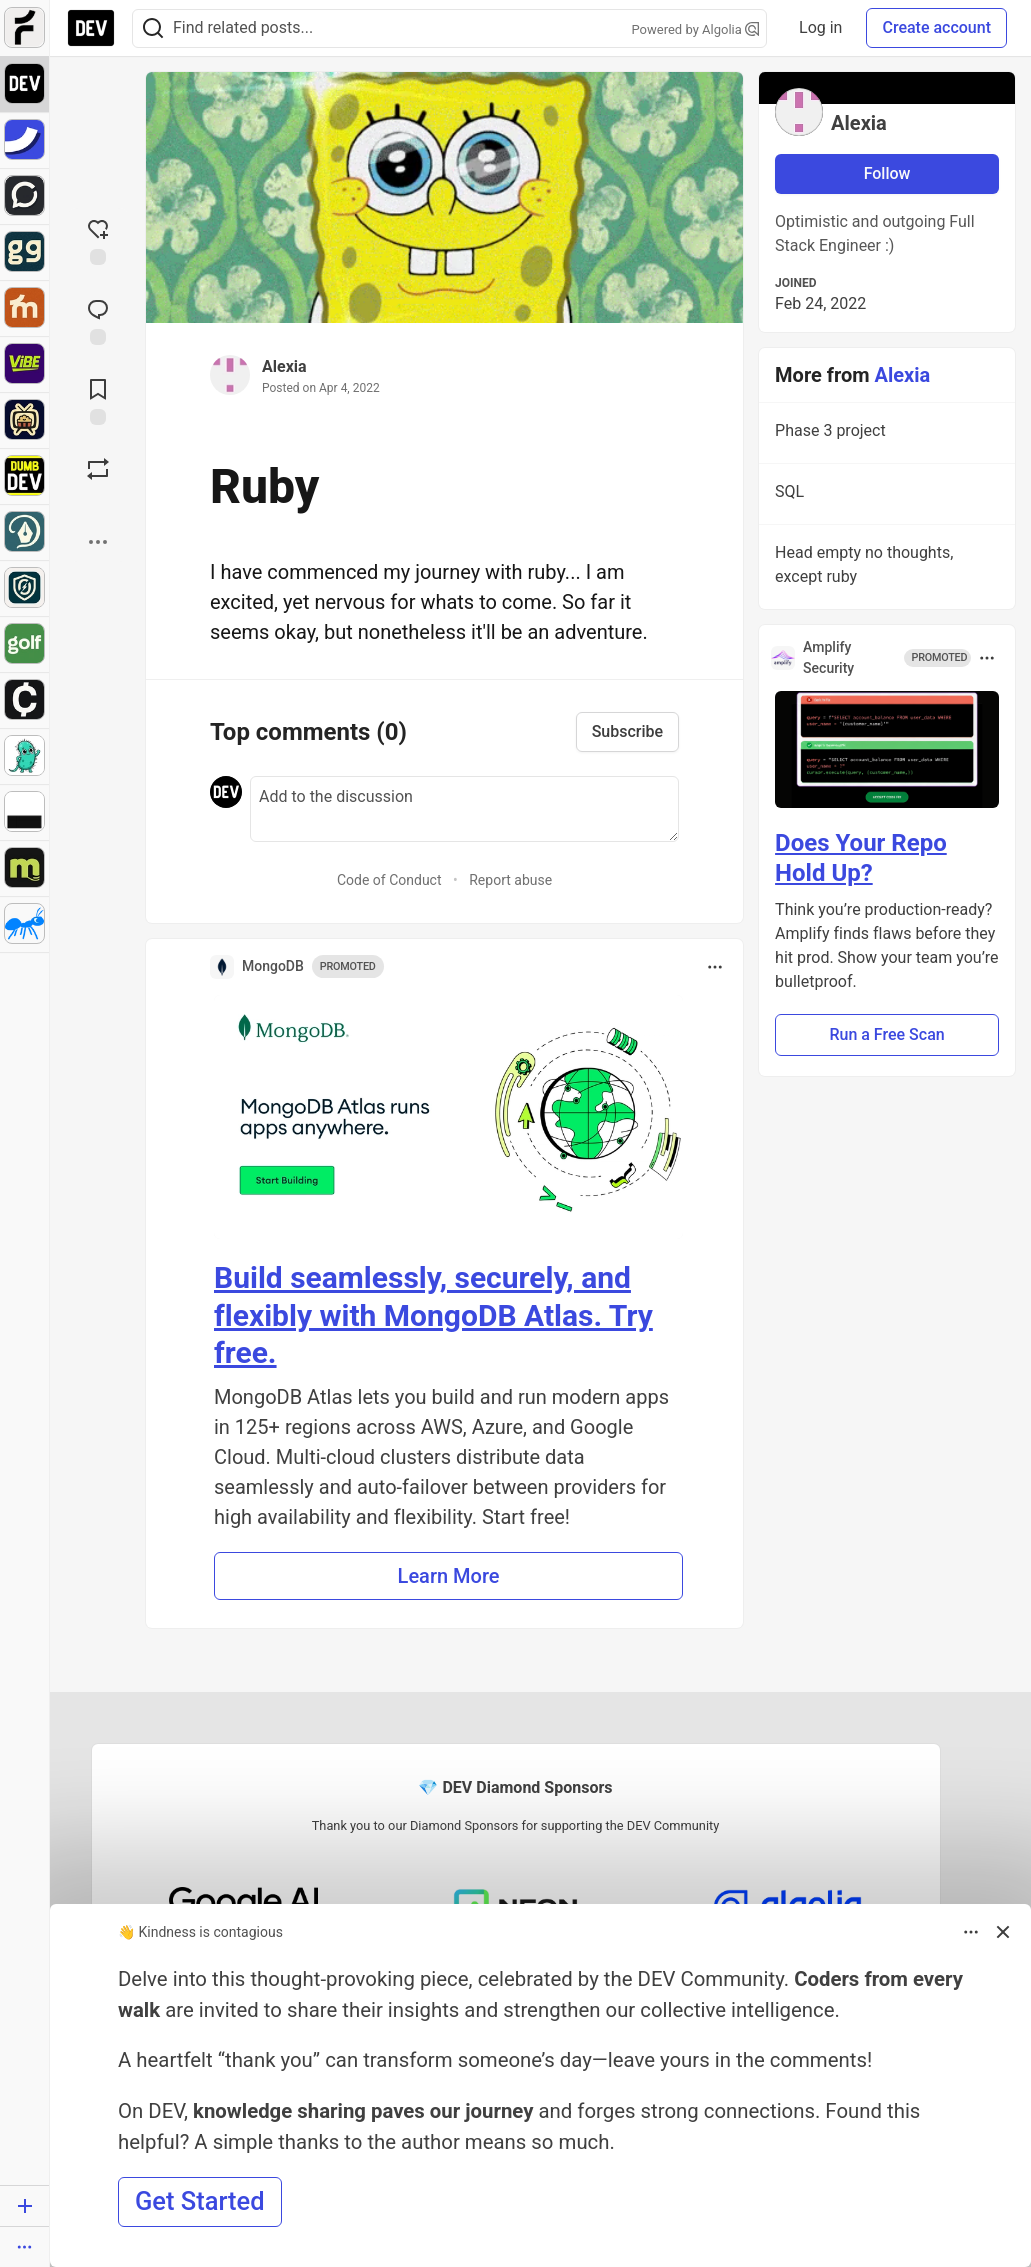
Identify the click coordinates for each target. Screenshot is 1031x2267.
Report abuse (510, 880)
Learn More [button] (449, 1576)
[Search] (153, 28)
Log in (820, 27)
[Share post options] (98, 542)
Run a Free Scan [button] (886, 1034)
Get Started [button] (200, 2201)
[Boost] (98, 469)
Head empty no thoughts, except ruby (885, 568)
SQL (885, 495)
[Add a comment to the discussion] (464, 809)
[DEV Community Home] (91, 28)
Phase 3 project (885, 434)
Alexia (284, 366)
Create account (936, 27)
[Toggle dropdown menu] (715, 967)
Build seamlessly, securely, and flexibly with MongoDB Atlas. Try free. (433, 1315)
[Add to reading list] (98, 400)
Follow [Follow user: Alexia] (887, 173)
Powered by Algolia (696, 29)
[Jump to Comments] (98, 320)
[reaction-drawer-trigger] (98, 240)
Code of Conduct (389, 880)
